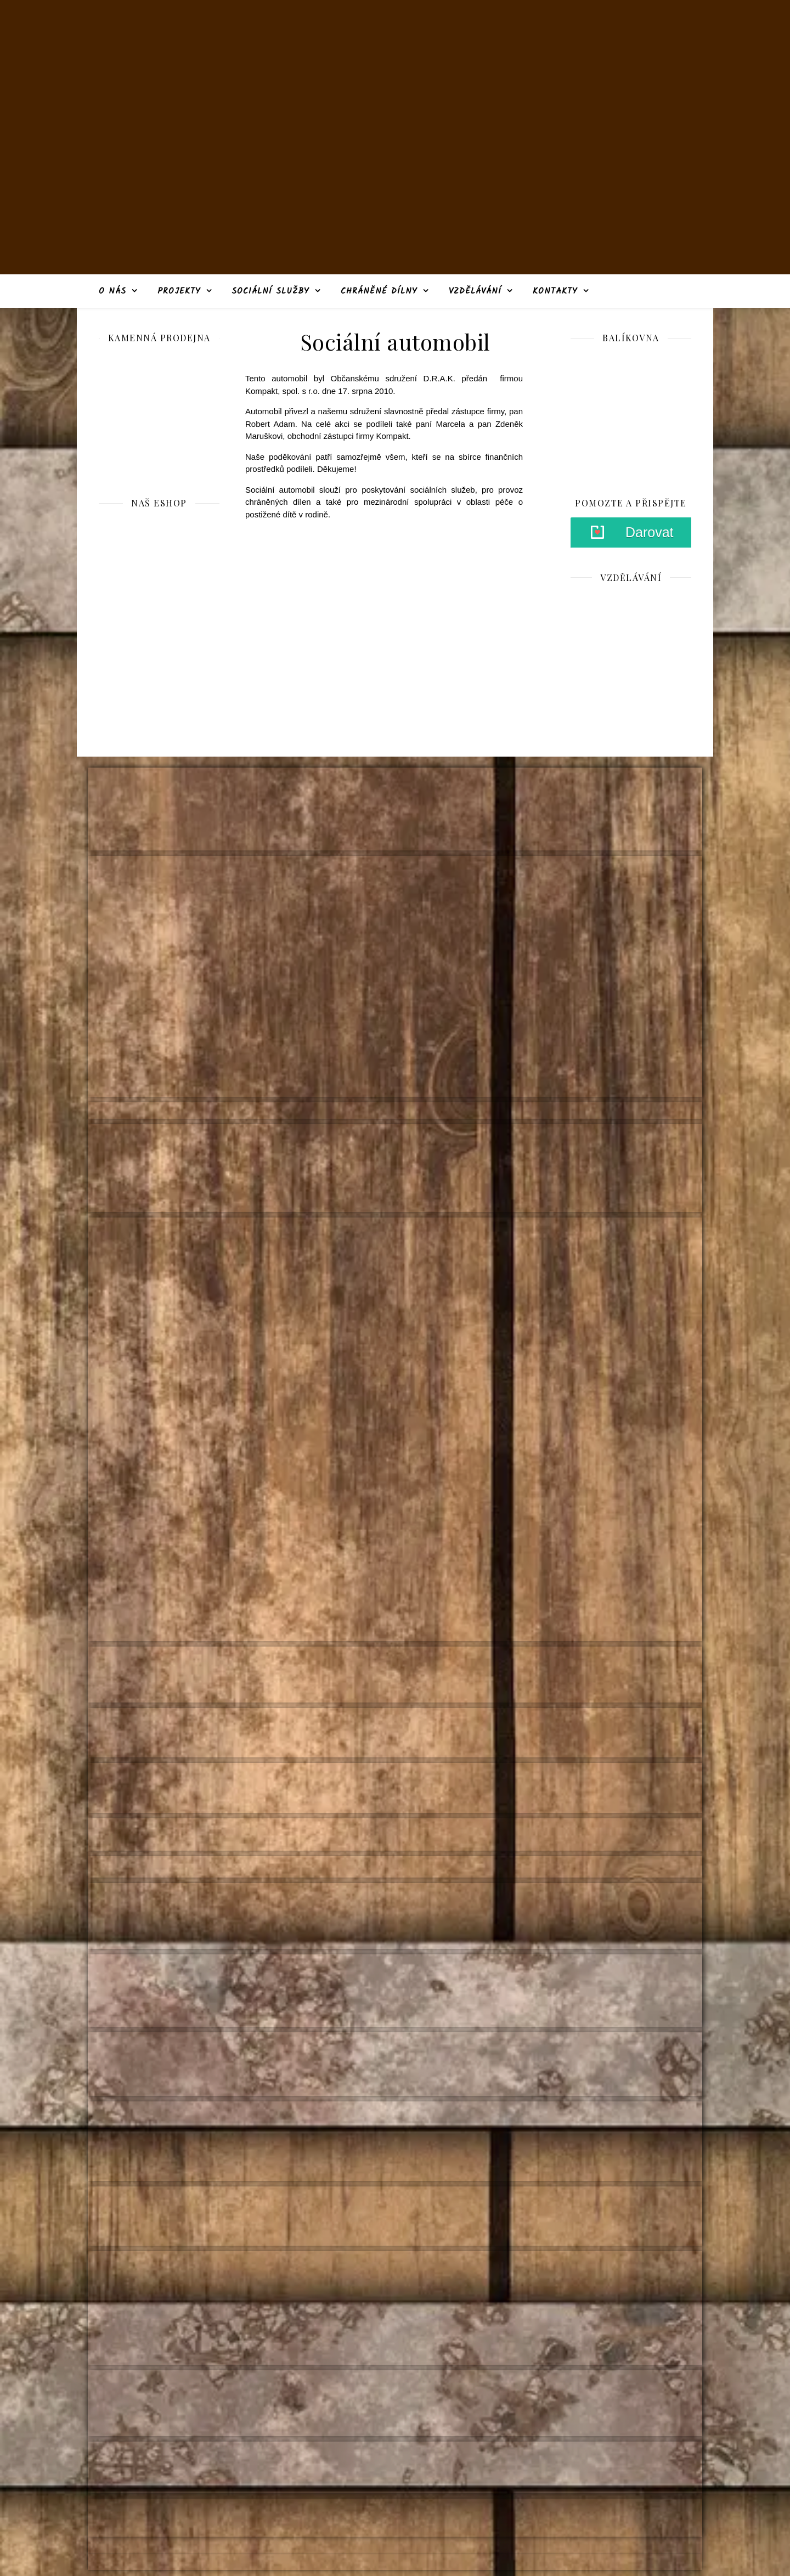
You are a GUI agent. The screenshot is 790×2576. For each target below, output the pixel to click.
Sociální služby (270, 291)
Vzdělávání (475, 291)
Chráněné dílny (379, 291)
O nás (112, 291)
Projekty (179, 291)
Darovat (649, 532)
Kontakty (555, 291)
